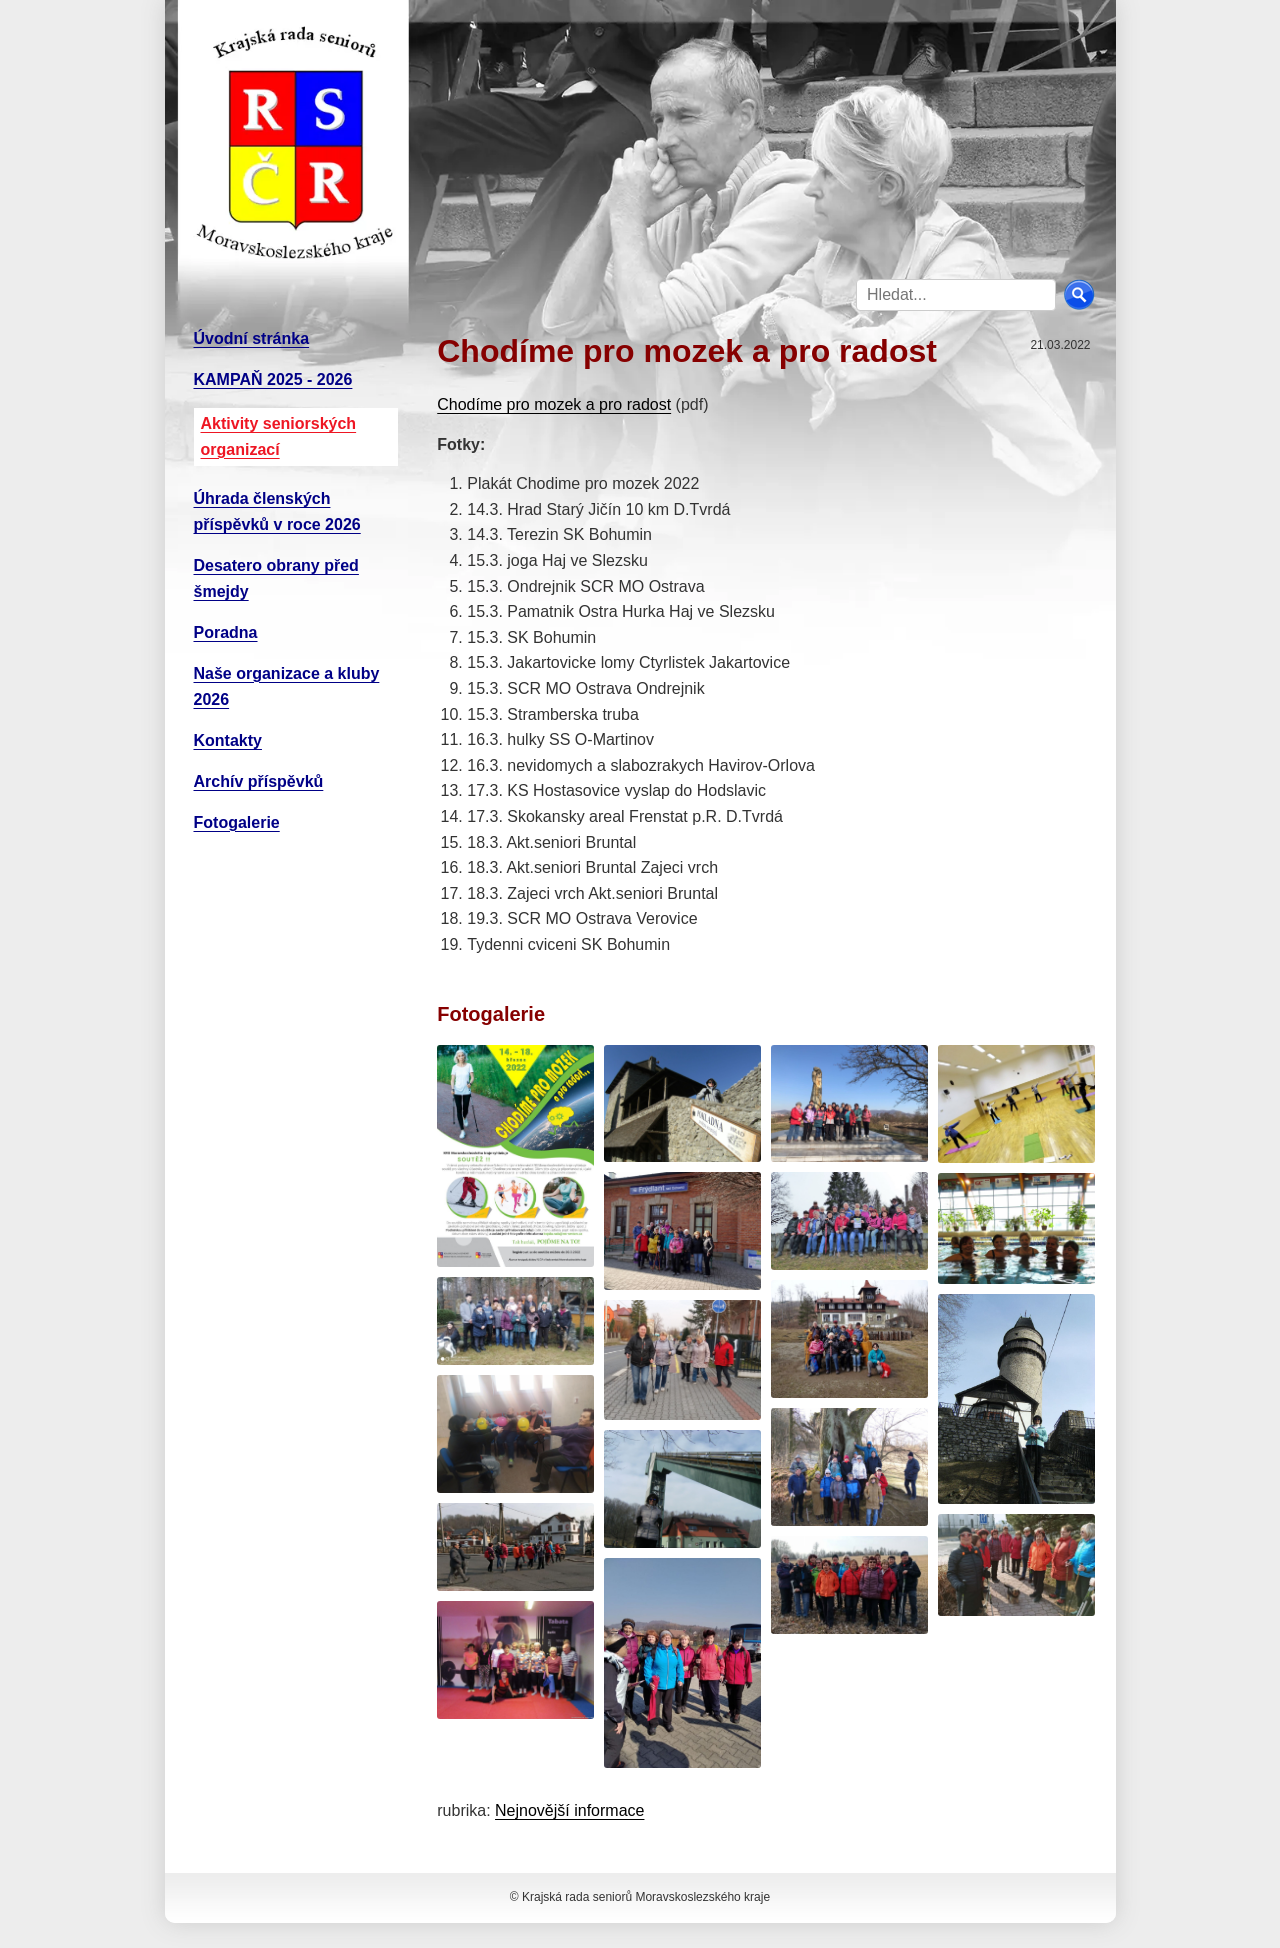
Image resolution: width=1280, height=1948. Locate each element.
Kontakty (228, 740)
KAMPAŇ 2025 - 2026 (273, 379)
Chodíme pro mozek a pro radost (554, 404)
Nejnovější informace (569, 1810)
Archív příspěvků (259, 781)
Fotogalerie (237, 822)
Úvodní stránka (252, 338)
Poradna (226, 632)
